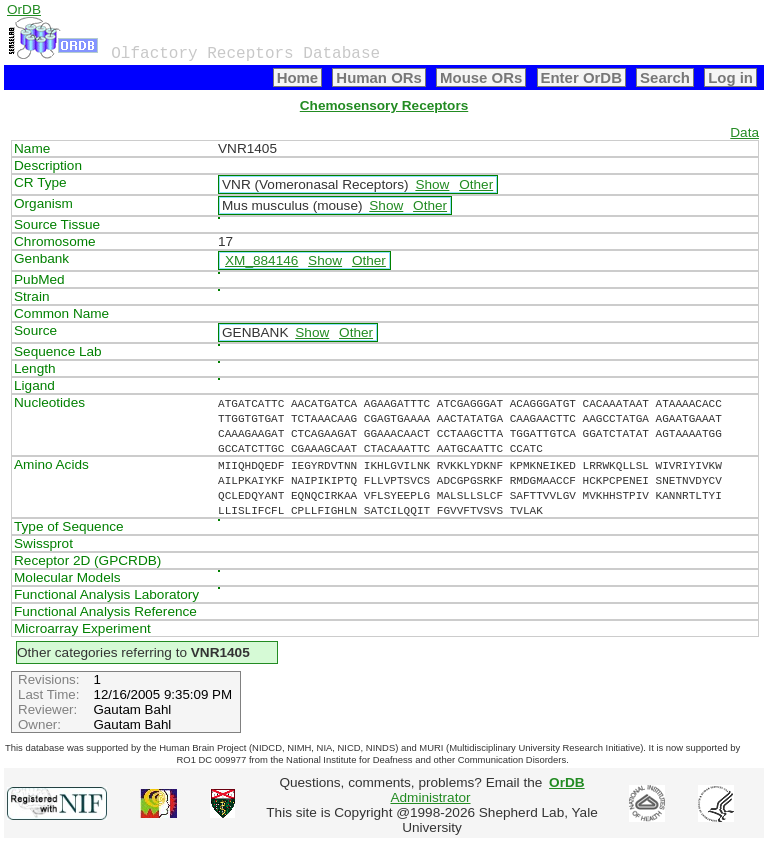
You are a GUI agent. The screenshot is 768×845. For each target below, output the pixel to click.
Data (744, 132)
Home (298, 77)
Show (432, 184)
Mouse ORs (481, 77)
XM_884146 (261, 260)
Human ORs (379, 77)
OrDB (24, 9)
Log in (730, 77)
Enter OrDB (581, 77)
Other (476, 184)
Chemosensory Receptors (384, 105)
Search (665, 77)
